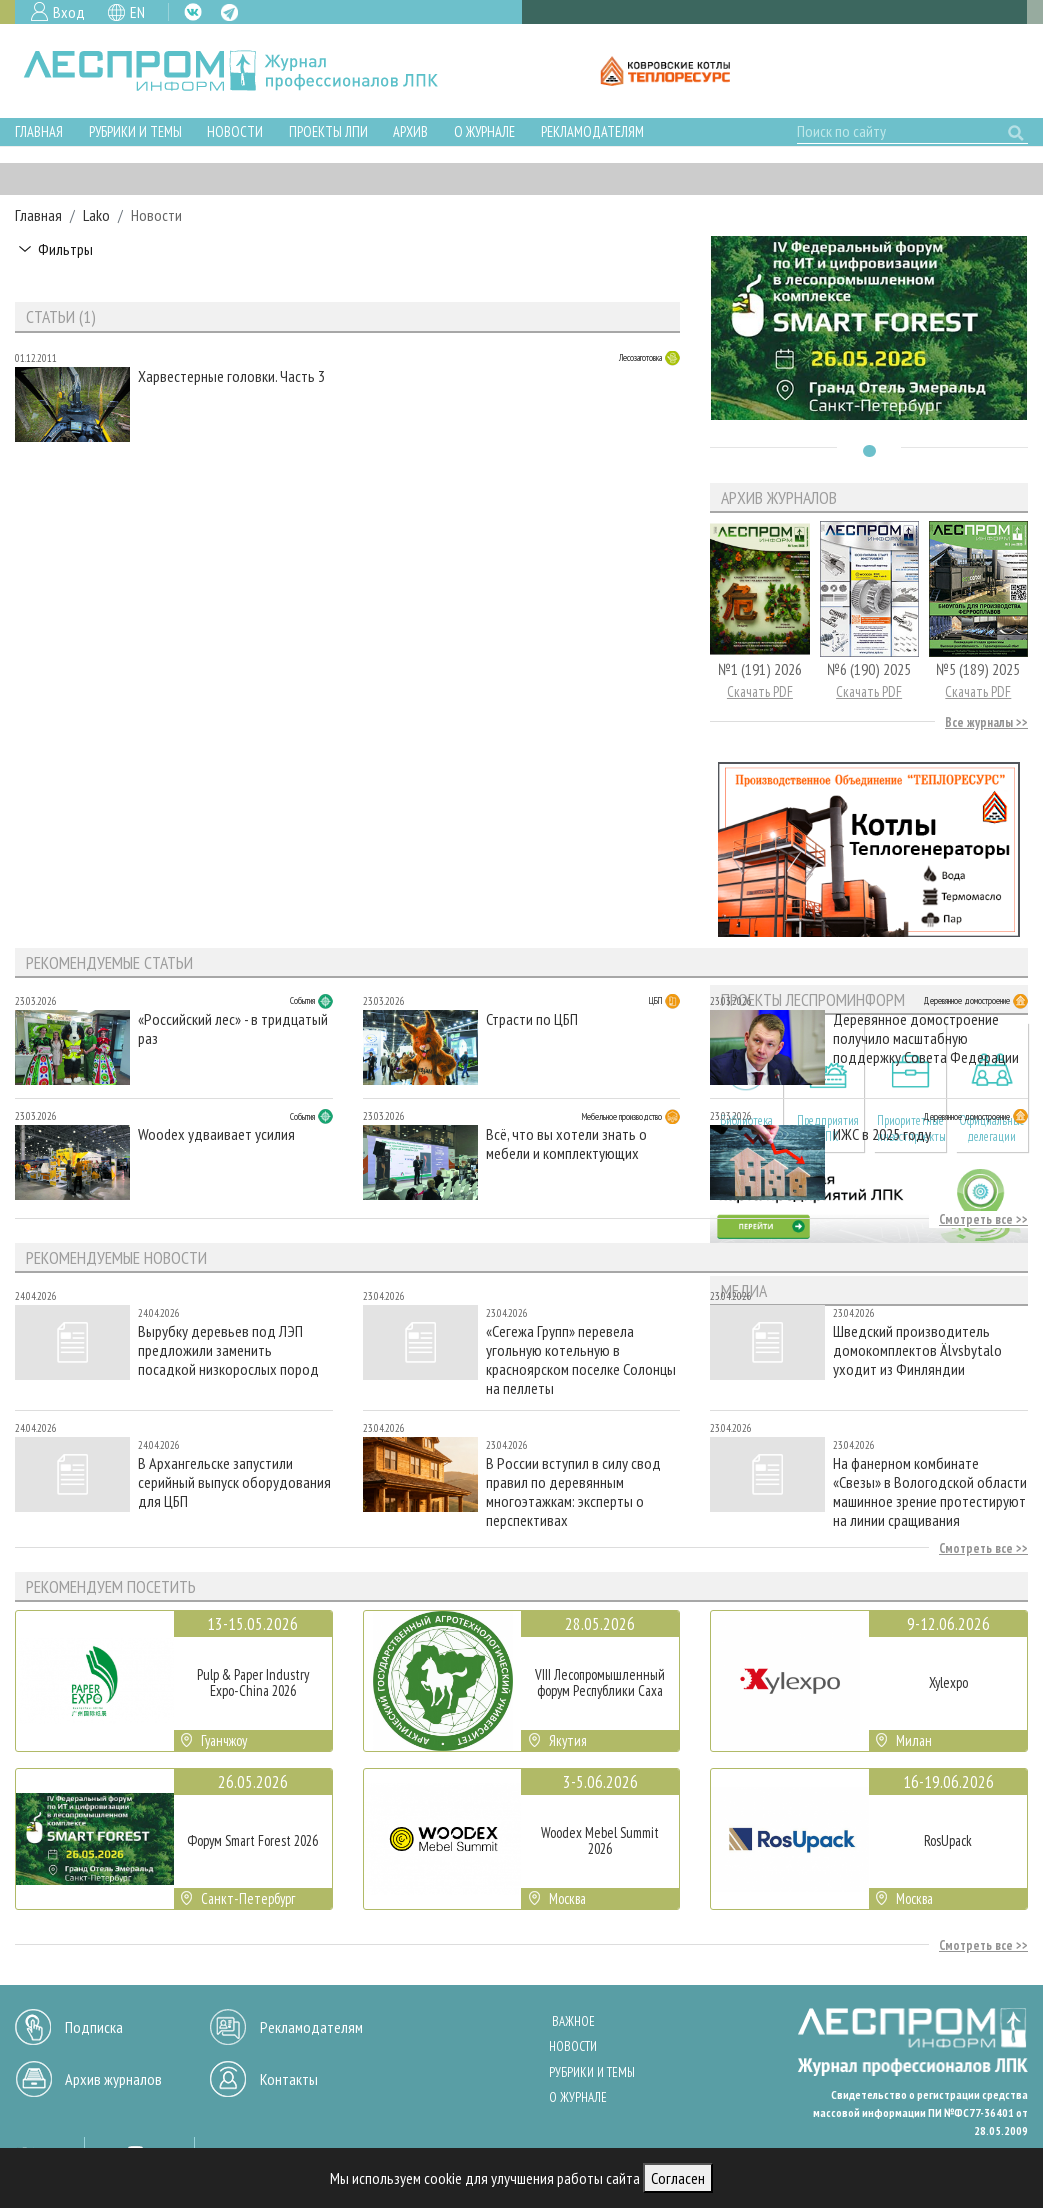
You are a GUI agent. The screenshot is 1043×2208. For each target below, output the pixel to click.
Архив (410, 131)
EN (137, 12)
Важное (573, 2021)
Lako (96, 215)
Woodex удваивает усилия (216, 1134)
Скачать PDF (760, 691)
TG (229, 12)
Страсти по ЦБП (532, 1019)
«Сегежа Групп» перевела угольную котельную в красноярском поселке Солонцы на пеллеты (581, 1359)
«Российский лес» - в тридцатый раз (233, 1029)
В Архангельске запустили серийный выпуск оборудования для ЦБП (234, 1482)
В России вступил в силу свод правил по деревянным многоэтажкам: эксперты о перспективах (573, 1491)
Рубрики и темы (135, 131)
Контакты (289, 2079)
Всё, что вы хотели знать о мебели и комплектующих (566, 1144)
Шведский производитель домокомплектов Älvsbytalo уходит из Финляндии (917, 1350)
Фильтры (65, 249)
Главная (39, 131)
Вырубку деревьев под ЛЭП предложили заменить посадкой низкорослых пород (228, 1350)
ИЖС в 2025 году (882, 1134)
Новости (235, 131)
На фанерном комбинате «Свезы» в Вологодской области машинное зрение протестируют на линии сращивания (930, 1491)
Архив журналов (113, 2079)
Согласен (678, 2178)
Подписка (94, 2027)
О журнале (484, 131)
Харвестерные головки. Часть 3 (231, 376)
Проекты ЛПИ (328, 131)
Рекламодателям (592, 131)
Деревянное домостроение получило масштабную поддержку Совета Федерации (926, 1038)
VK (193, 12)
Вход (69, 12)
